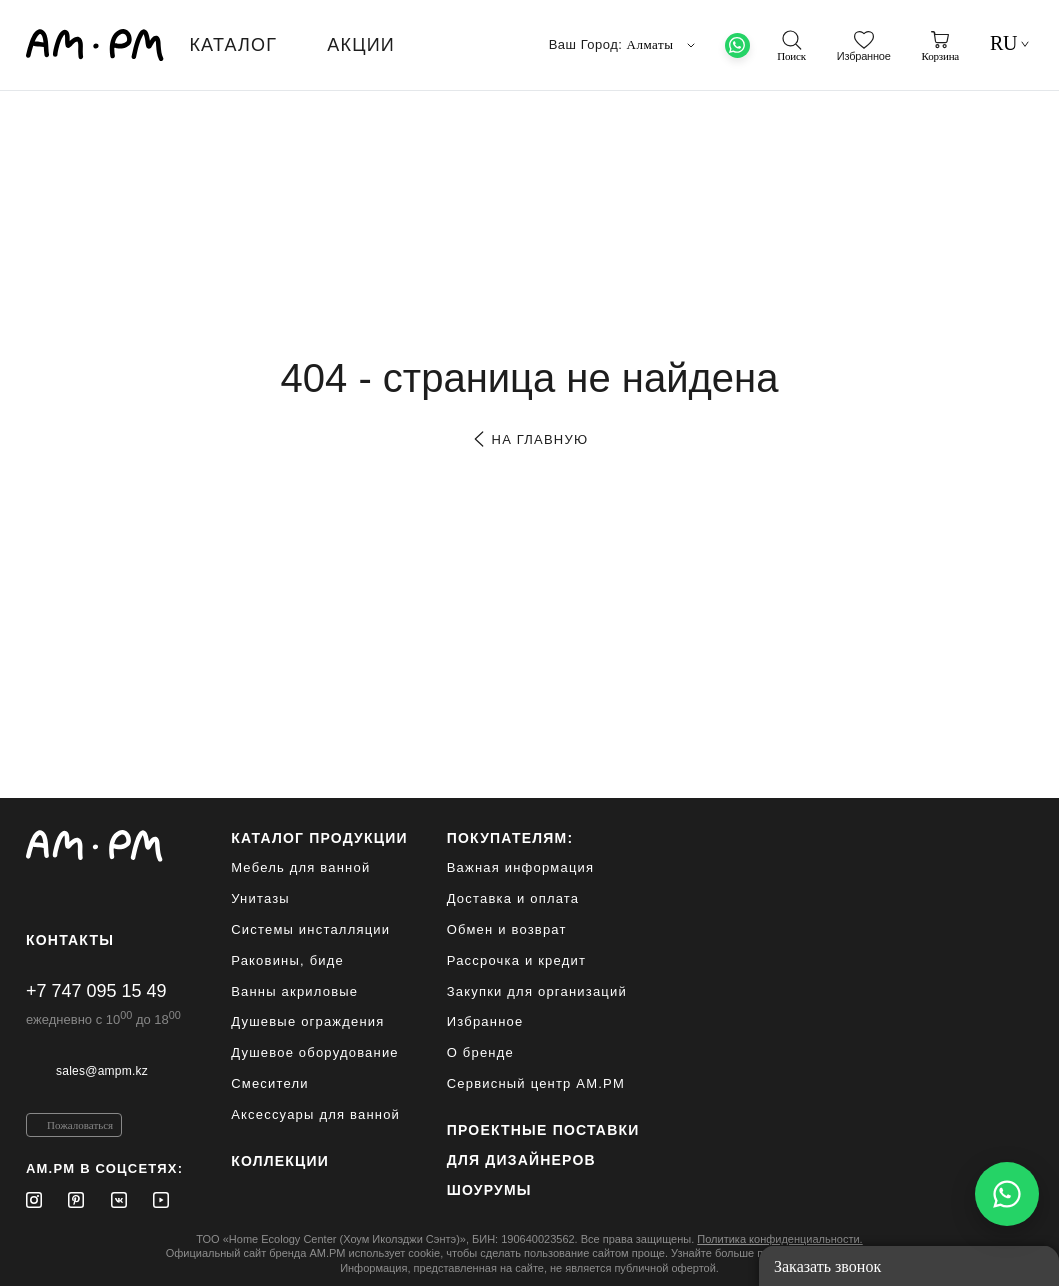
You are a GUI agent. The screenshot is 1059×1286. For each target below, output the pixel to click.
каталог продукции (319, 838)
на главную (529, 439)
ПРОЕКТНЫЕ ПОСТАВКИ (543, 1130)
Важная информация (521, 867)
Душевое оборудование (315, 1052)
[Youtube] (161, 1200)
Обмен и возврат (507, 929)
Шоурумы (489, 1190)
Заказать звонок (827, 1266)
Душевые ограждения (307, 1021)
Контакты (70, 940)
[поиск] (791, 46)
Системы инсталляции (310, 929)
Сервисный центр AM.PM (536, 1083)
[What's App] (737, 45)
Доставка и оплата (513, 898)
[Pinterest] (76, 1200)
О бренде (480, 1052)
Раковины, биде (287, 960)
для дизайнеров (521, 1160)
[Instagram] (34, 1200)
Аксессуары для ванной (315, 1114)
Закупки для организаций (537, 991)
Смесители (270, 1083)
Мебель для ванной (300, 867)
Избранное (485, 1021)
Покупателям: (510, 838)
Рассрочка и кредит (516, 960)
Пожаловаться (80, 1125)
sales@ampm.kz (102, 1071)
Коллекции (280, 1161)
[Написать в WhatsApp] (1007, 1194)
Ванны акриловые (294, 991)
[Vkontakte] (119, 1200)
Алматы (663, 45)
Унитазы (260, 898)
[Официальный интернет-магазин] (104, 846)
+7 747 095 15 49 (96, 991)
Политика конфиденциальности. (779, 1239)
